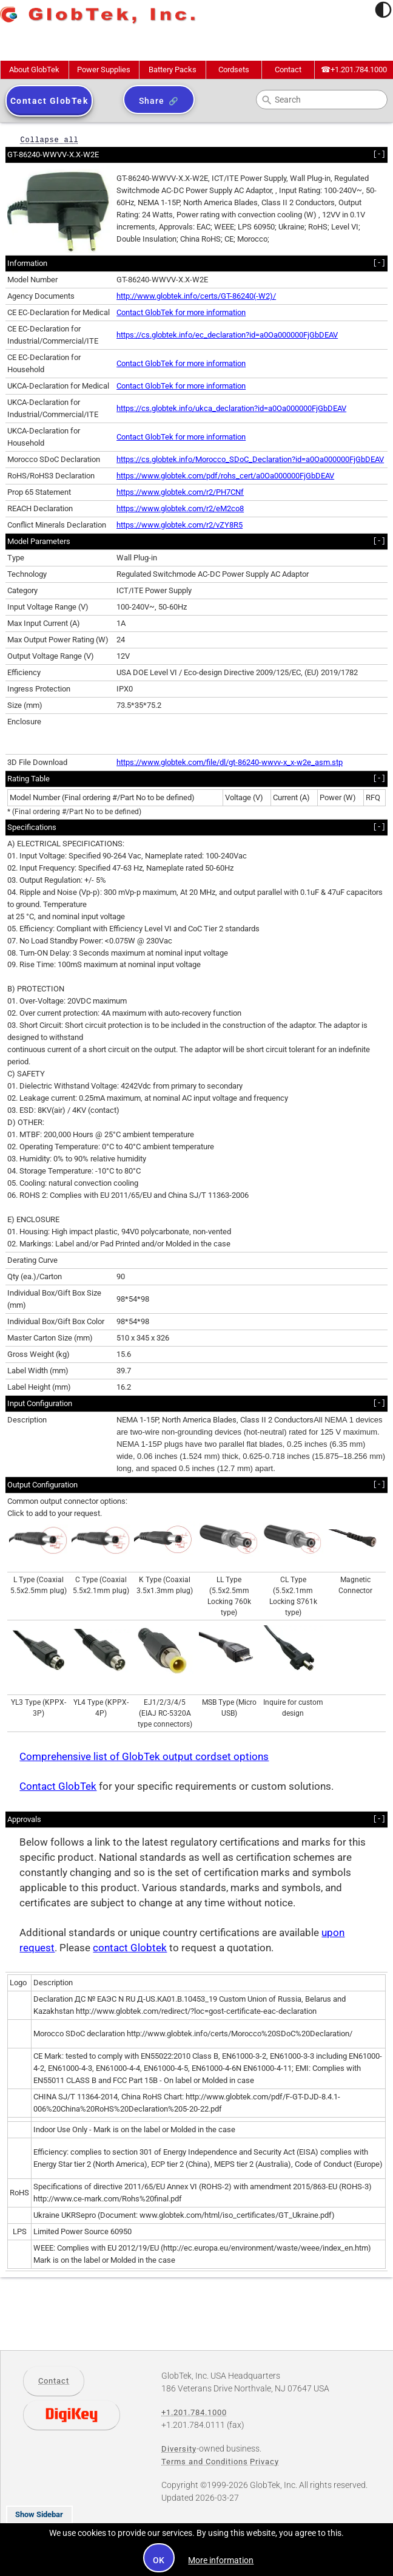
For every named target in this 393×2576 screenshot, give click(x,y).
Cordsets (233, 69)
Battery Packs (172, 69)
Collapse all (49, 139)
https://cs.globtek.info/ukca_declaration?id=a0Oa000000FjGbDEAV (231, 408)
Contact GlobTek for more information (181, 312)
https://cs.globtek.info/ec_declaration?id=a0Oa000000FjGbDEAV (227, 334)
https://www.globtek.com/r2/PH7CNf (180, 492)
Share (151, 101)
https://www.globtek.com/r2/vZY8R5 (179, 524)
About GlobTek (34, 69)
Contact (288, 69)
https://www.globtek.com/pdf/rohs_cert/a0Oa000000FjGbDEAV (225, 475)
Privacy (264, 2461)
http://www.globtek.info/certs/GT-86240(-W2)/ (196, 296)
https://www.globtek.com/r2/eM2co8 (180, 508)
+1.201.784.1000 (354, 69)
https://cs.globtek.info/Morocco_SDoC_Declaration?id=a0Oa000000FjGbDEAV (250, 459)
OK (159, 2560)
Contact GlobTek (57, 1786)
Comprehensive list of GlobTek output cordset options (144, 1756)
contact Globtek (130, 1948)
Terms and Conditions (204, 2461)
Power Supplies (103, 69)
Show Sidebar (39, 2514)
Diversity (178, 2448)
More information (221, 2560)
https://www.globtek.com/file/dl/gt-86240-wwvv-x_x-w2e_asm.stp (229, 762)
